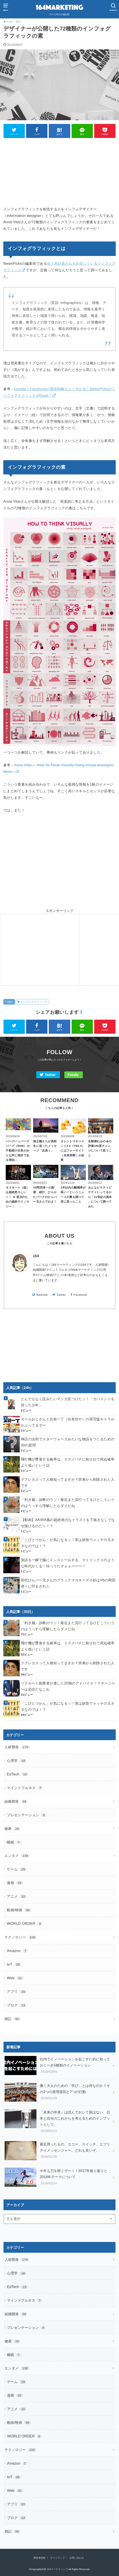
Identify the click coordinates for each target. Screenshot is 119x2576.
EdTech (18, 1774)
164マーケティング (57, 2569)
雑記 (10, 1001)
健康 (12, 1829)
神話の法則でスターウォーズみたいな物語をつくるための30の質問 (68, 1442)
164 (36, 1256)
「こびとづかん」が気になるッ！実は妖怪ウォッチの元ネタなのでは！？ (68, 1543)
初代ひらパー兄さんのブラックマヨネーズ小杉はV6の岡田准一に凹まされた (68, 1583)
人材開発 (17, 1747)
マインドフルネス (25, 1788)
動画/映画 (19, 1910)
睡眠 (14, 1842)
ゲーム (17, 1869)
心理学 (17, 1761)
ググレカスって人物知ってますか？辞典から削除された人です (68, 1482)
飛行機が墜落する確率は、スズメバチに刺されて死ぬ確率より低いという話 (68, 1462)
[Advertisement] (59, 171)
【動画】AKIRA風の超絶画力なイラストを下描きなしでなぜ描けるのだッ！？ (68, 1523)
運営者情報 (39, 2557)
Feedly (73, 1075)
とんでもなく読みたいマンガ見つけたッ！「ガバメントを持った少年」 (68, 1402)
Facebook (80, 1294)
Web (15, 1978)
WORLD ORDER (25, 1923)
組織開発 (16, 1801)
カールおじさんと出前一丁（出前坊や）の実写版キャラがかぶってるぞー (68, 1422)
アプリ (17, 1991)
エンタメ (17, 1855)
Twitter (50, 1075)
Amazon (17, 1951)
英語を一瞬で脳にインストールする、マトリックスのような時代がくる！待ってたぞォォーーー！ (68, 1563)
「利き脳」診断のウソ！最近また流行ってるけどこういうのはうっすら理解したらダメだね (68, 1503)
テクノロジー (20, 1937)
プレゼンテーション (26, 1815)
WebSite (42, 1294)
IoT (14, 1964)
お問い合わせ (76, 2557)
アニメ (17, 1896)
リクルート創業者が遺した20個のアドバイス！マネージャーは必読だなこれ (68, 1686)
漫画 (15, 1883)
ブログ (17, 2005)
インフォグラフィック (34, 1001)
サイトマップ (57, 2557)
